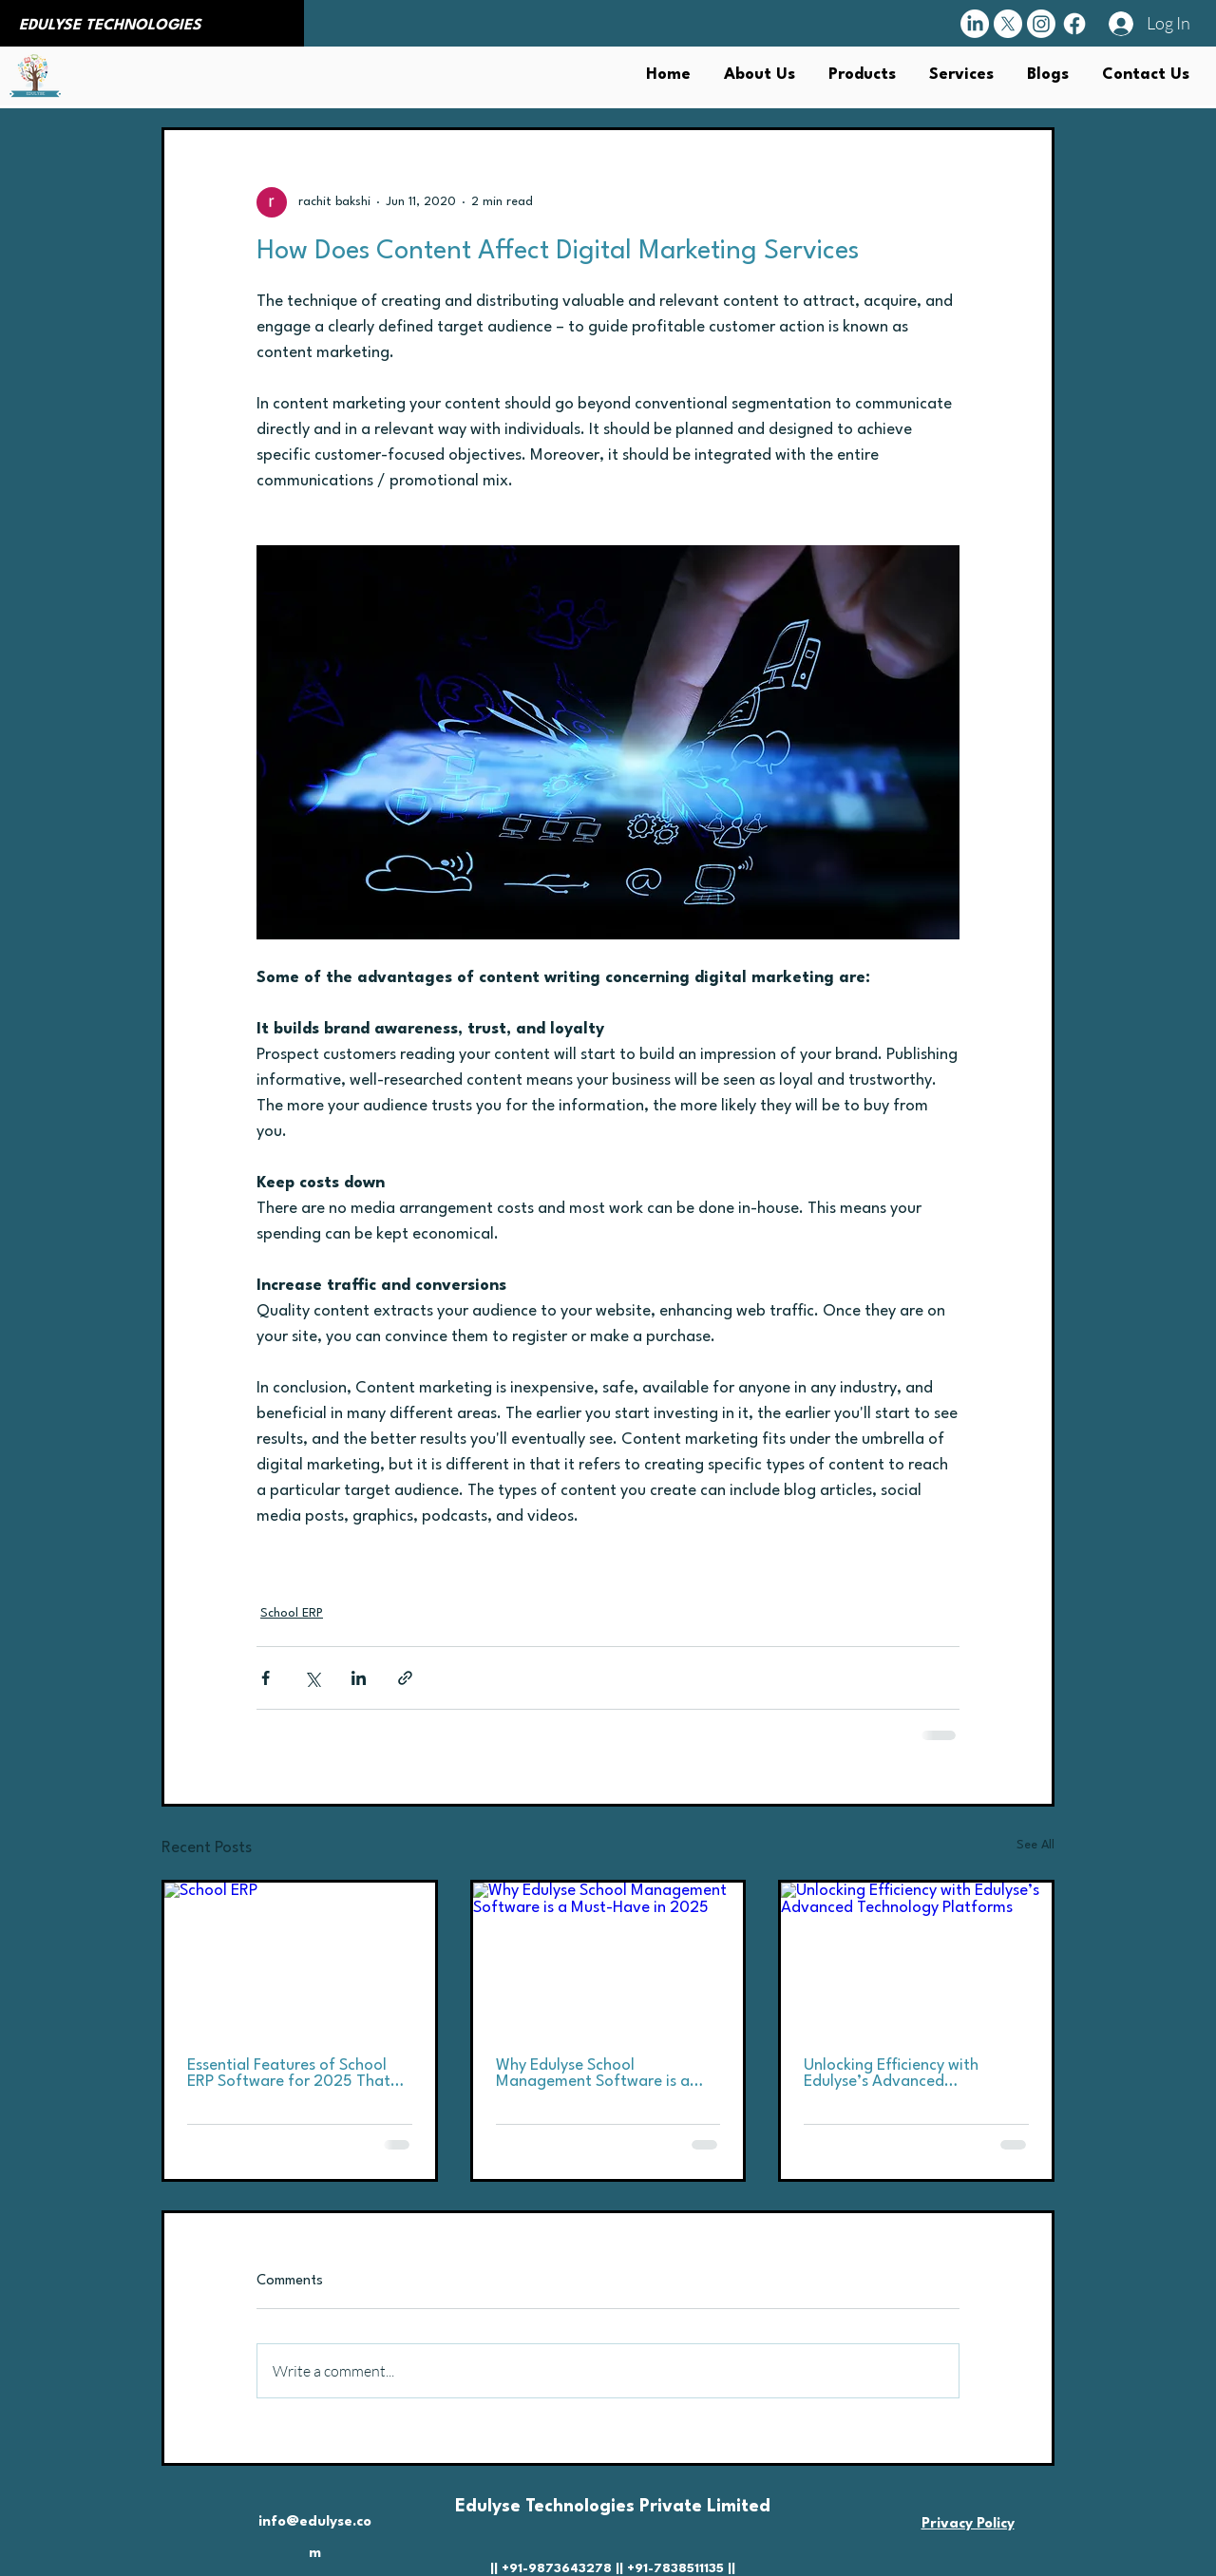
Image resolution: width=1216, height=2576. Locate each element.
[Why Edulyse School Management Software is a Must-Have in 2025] (608, 1959)
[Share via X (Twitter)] (312, 1678)
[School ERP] (299, 1959)
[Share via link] (405, 1678)
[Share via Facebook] (265, 1678)
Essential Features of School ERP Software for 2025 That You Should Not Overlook (288, 2073)
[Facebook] (1074, 23)
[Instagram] (1041, 23)
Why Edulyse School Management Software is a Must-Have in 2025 (593, 2073)
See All (1035, 1845)
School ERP (291, 1613)
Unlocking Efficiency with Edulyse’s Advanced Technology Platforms (891, 2073)
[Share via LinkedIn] (359, 1678)
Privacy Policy (968, 2524)
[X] (1008, 23)
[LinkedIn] (974, 23)
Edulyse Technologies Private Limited (612, 2506)
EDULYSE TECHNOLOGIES (110, 25)
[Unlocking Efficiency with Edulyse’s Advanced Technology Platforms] (916, 1959)
